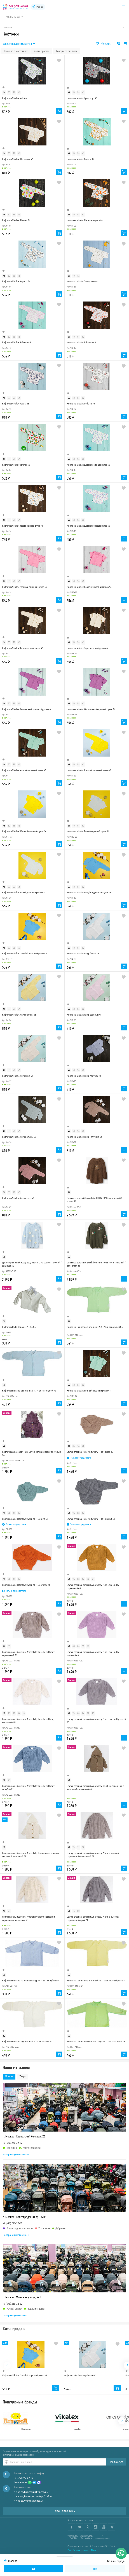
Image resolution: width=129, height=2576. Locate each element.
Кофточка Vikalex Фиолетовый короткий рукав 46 (91, 709)
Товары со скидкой (66, 51)
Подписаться (116, 2462)
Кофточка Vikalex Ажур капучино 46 (84, 1136)
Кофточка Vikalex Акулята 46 (16, 281)
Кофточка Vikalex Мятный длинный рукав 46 (24, 770)
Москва (9, 2076)
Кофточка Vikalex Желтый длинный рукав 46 (89, 770)
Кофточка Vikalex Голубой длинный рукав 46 (89, 892)
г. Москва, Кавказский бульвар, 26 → (32, 2491)
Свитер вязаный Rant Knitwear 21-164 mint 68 (25, 1518)
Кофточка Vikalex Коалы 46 (15, 403)
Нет (95, 2568)
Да (33, 2568)
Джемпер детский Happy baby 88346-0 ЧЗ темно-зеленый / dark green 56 (96, 1264)
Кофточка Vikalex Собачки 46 (81, 403)
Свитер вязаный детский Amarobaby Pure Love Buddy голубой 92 (28, 1787)
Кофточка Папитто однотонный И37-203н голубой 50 (29, 1390)
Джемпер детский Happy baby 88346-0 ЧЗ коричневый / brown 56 (94, 1199)
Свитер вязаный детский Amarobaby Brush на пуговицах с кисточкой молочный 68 (30, 1854)
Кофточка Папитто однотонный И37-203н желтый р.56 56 (96, 1980)
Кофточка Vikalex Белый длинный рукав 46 (23, 892)
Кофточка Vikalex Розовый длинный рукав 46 (24, 586)
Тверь (23, 2076)
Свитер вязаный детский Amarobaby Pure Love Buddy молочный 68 (28, 1720)
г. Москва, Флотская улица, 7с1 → (31, 2500)
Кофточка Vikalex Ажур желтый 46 (19, 1014)
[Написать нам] (121, 2553)
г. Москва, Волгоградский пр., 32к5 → (33, 2496)
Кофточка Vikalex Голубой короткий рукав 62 (24, 2375)
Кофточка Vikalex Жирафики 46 (17, 159)
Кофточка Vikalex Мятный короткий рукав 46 (89, 1390)
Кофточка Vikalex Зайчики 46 (16, 342)
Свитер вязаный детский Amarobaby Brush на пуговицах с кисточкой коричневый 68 (95, 1787)
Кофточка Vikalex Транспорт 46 (82, 98)
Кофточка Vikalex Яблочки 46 (81, 342)
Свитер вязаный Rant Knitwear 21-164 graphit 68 (91, 1518)
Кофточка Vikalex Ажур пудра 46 (18, 1198)
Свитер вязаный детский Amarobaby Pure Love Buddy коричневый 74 (28, 1653)
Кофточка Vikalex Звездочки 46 (82, 281)
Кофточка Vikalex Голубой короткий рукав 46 (24, 953)
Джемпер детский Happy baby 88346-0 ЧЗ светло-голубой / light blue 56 (31, 1264)
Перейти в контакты (64, 2510)
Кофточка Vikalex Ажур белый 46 (83, 953)
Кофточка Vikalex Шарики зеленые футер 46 (88, 464)
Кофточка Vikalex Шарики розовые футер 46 (88, 525)
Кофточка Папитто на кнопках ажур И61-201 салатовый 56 (96, 2041)
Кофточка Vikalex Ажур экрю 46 (17, 1075)
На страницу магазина (16, 2154)
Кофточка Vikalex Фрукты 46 (16, 464)
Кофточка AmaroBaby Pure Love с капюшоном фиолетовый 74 (31, 1453)
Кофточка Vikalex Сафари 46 (80, 159)
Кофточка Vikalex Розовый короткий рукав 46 (89, 586)
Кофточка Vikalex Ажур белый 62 (80, 2375)
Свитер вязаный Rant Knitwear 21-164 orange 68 (26, 1584)
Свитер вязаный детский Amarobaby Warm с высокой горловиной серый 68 (93, 1918)
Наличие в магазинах (15, 51)
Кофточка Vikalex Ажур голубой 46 (84, 1075)
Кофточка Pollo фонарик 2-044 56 (19, 1327)
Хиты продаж (41, 51)
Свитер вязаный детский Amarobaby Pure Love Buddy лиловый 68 (93, 1653)
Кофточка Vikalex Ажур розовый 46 (84, 1014)
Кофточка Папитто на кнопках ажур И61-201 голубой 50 (30, 1980)
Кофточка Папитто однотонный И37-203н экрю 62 (27, 2041)
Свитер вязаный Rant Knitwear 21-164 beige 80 (90, 1451)
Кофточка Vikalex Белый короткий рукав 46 (88, 831)
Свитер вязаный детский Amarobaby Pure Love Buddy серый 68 (96, 1720)
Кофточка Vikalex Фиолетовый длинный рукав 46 (26, 709)
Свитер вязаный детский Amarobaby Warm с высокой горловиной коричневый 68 (93, 1854)
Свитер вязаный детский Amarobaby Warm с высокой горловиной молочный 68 (28, 1918)
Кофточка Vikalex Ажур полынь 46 (19, 1136)
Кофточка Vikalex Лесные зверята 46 (85, 220)
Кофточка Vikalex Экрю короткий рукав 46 (87, 648)
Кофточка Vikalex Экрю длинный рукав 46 (22, 648)
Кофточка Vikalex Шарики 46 (16, 220)
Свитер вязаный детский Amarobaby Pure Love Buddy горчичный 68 (93, 1586)
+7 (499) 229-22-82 (23, 2478)
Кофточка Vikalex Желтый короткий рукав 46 (24, 831)
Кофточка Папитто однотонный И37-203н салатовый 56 (95, 1327)
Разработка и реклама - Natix (81, 2550)
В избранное (59, 60)
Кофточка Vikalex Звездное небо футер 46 (22, 525)
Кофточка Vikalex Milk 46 (14, 98)
